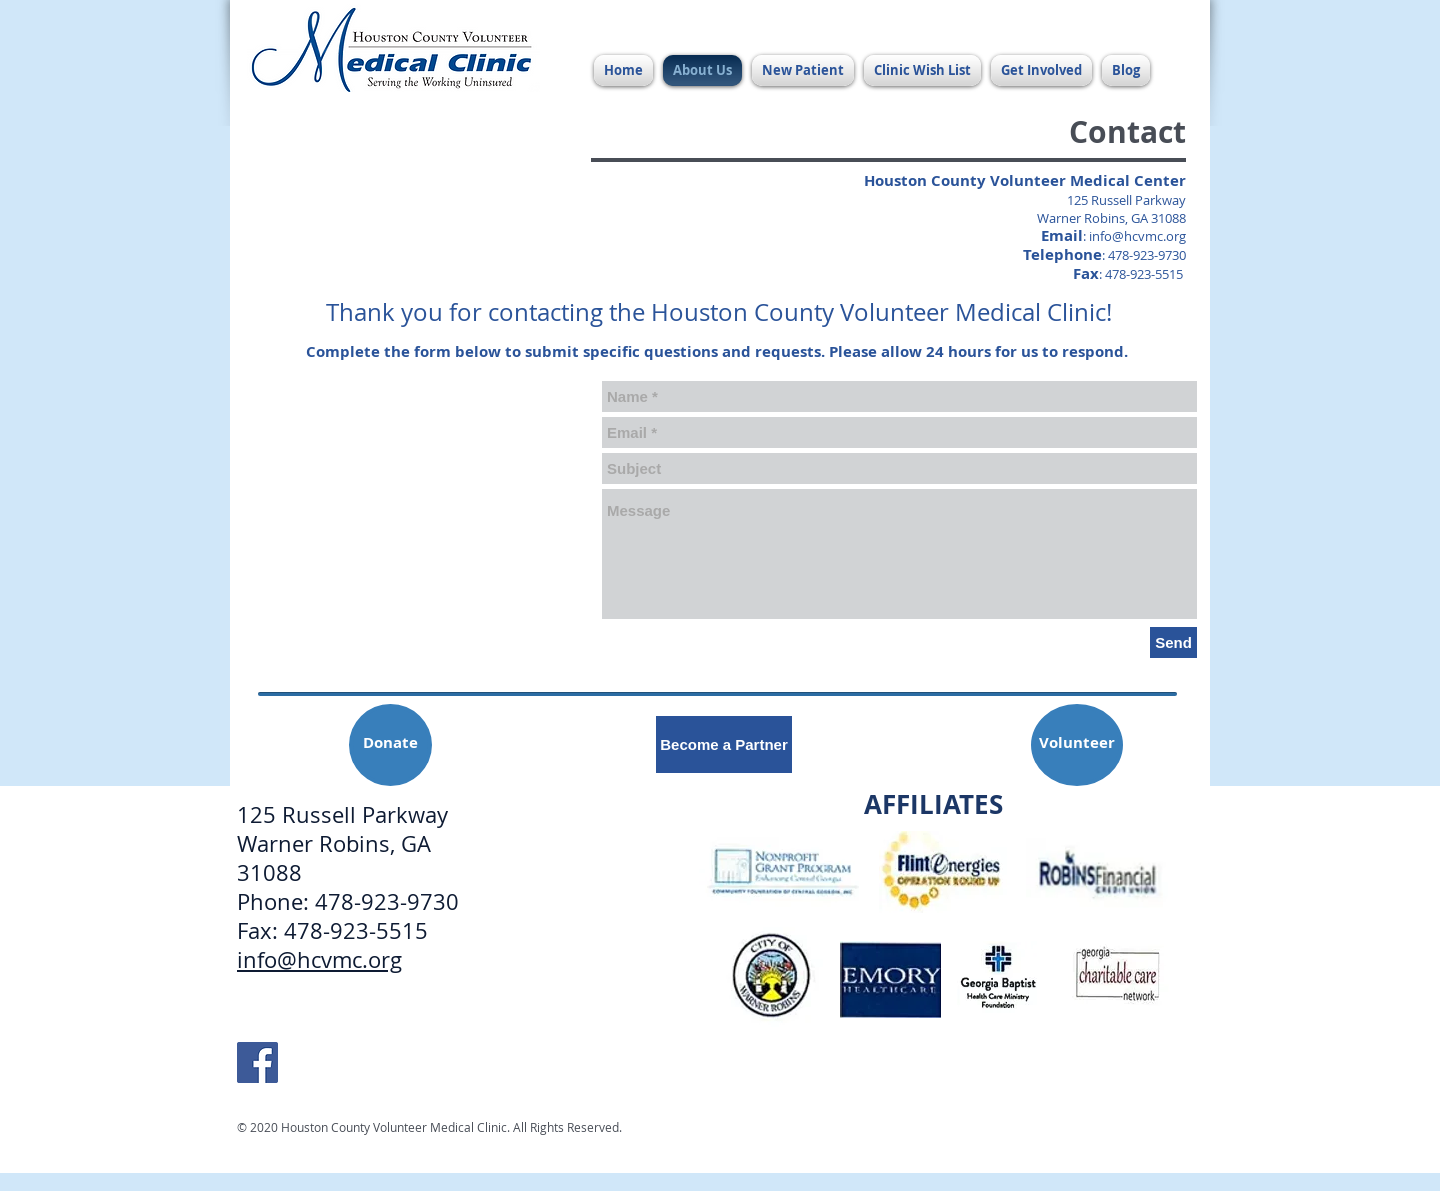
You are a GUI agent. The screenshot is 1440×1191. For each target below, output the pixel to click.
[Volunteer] (1077, 745)
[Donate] (390, 745)
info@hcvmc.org (1137, 236)
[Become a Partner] (724, 744)
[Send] (1173, 642)
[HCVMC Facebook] (257, 1062)
